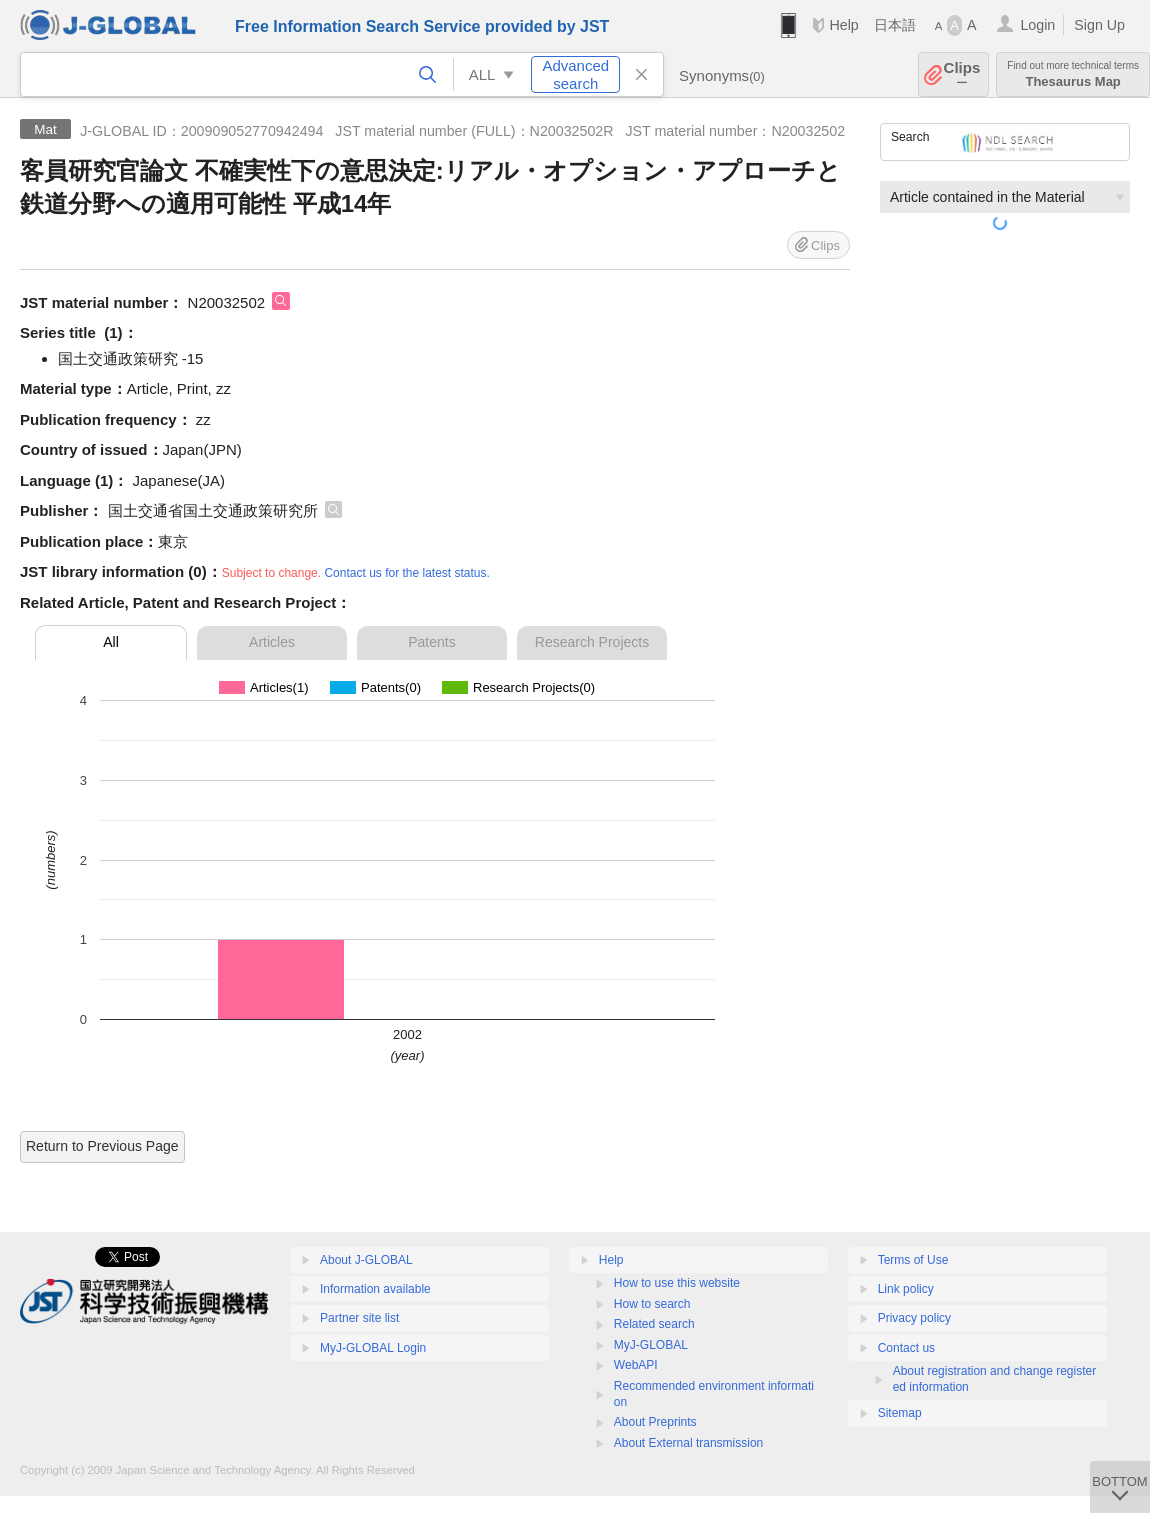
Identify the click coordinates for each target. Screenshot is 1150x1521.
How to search (652, 1304)
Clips (962, 74)
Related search (654, 1324)
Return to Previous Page (102, 1146)
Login (1037, 25)
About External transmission (688, 1443)
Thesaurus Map (1073, 74)
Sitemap (900, 1413)
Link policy (906, 1289)
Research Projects (592, 642)
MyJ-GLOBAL (651, 1345)
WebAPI (636, 1365)
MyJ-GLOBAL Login (373, 1348)
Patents (431, 642)
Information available (375, 1289)
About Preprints (655, 1422)
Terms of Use (913, 1260)
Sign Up (1099, 25)
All (111, 642)
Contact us (906, 1348)
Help (843, 25)
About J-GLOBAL (366, 1260)
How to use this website (677, 1283)
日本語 (895, 25)
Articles (272, 642)
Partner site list (359, 1318)
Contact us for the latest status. (406, 573)
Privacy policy (914, 1318)
